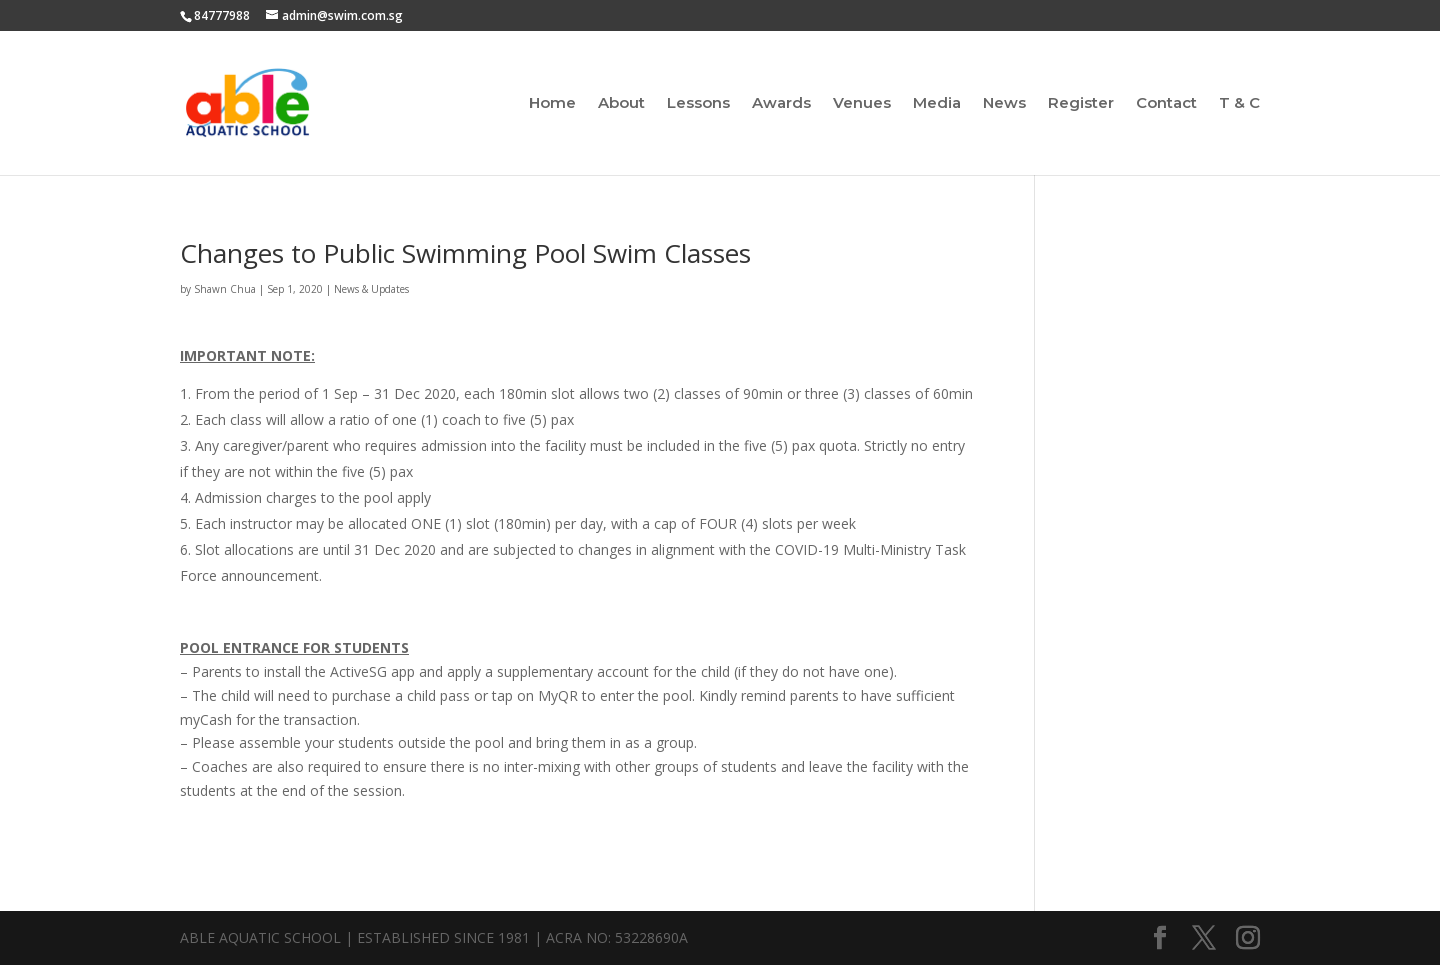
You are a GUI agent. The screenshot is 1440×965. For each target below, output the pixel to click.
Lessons (698, 104)
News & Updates (371, 289)
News (1004, 104)
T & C (1239, 104)
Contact (1166, 104)
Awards (781, 104)
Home (552, 104)
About (621, 104)
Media (937, 104)
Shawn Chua (225, 289)
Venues (862, 104)
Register (1081, 104)
